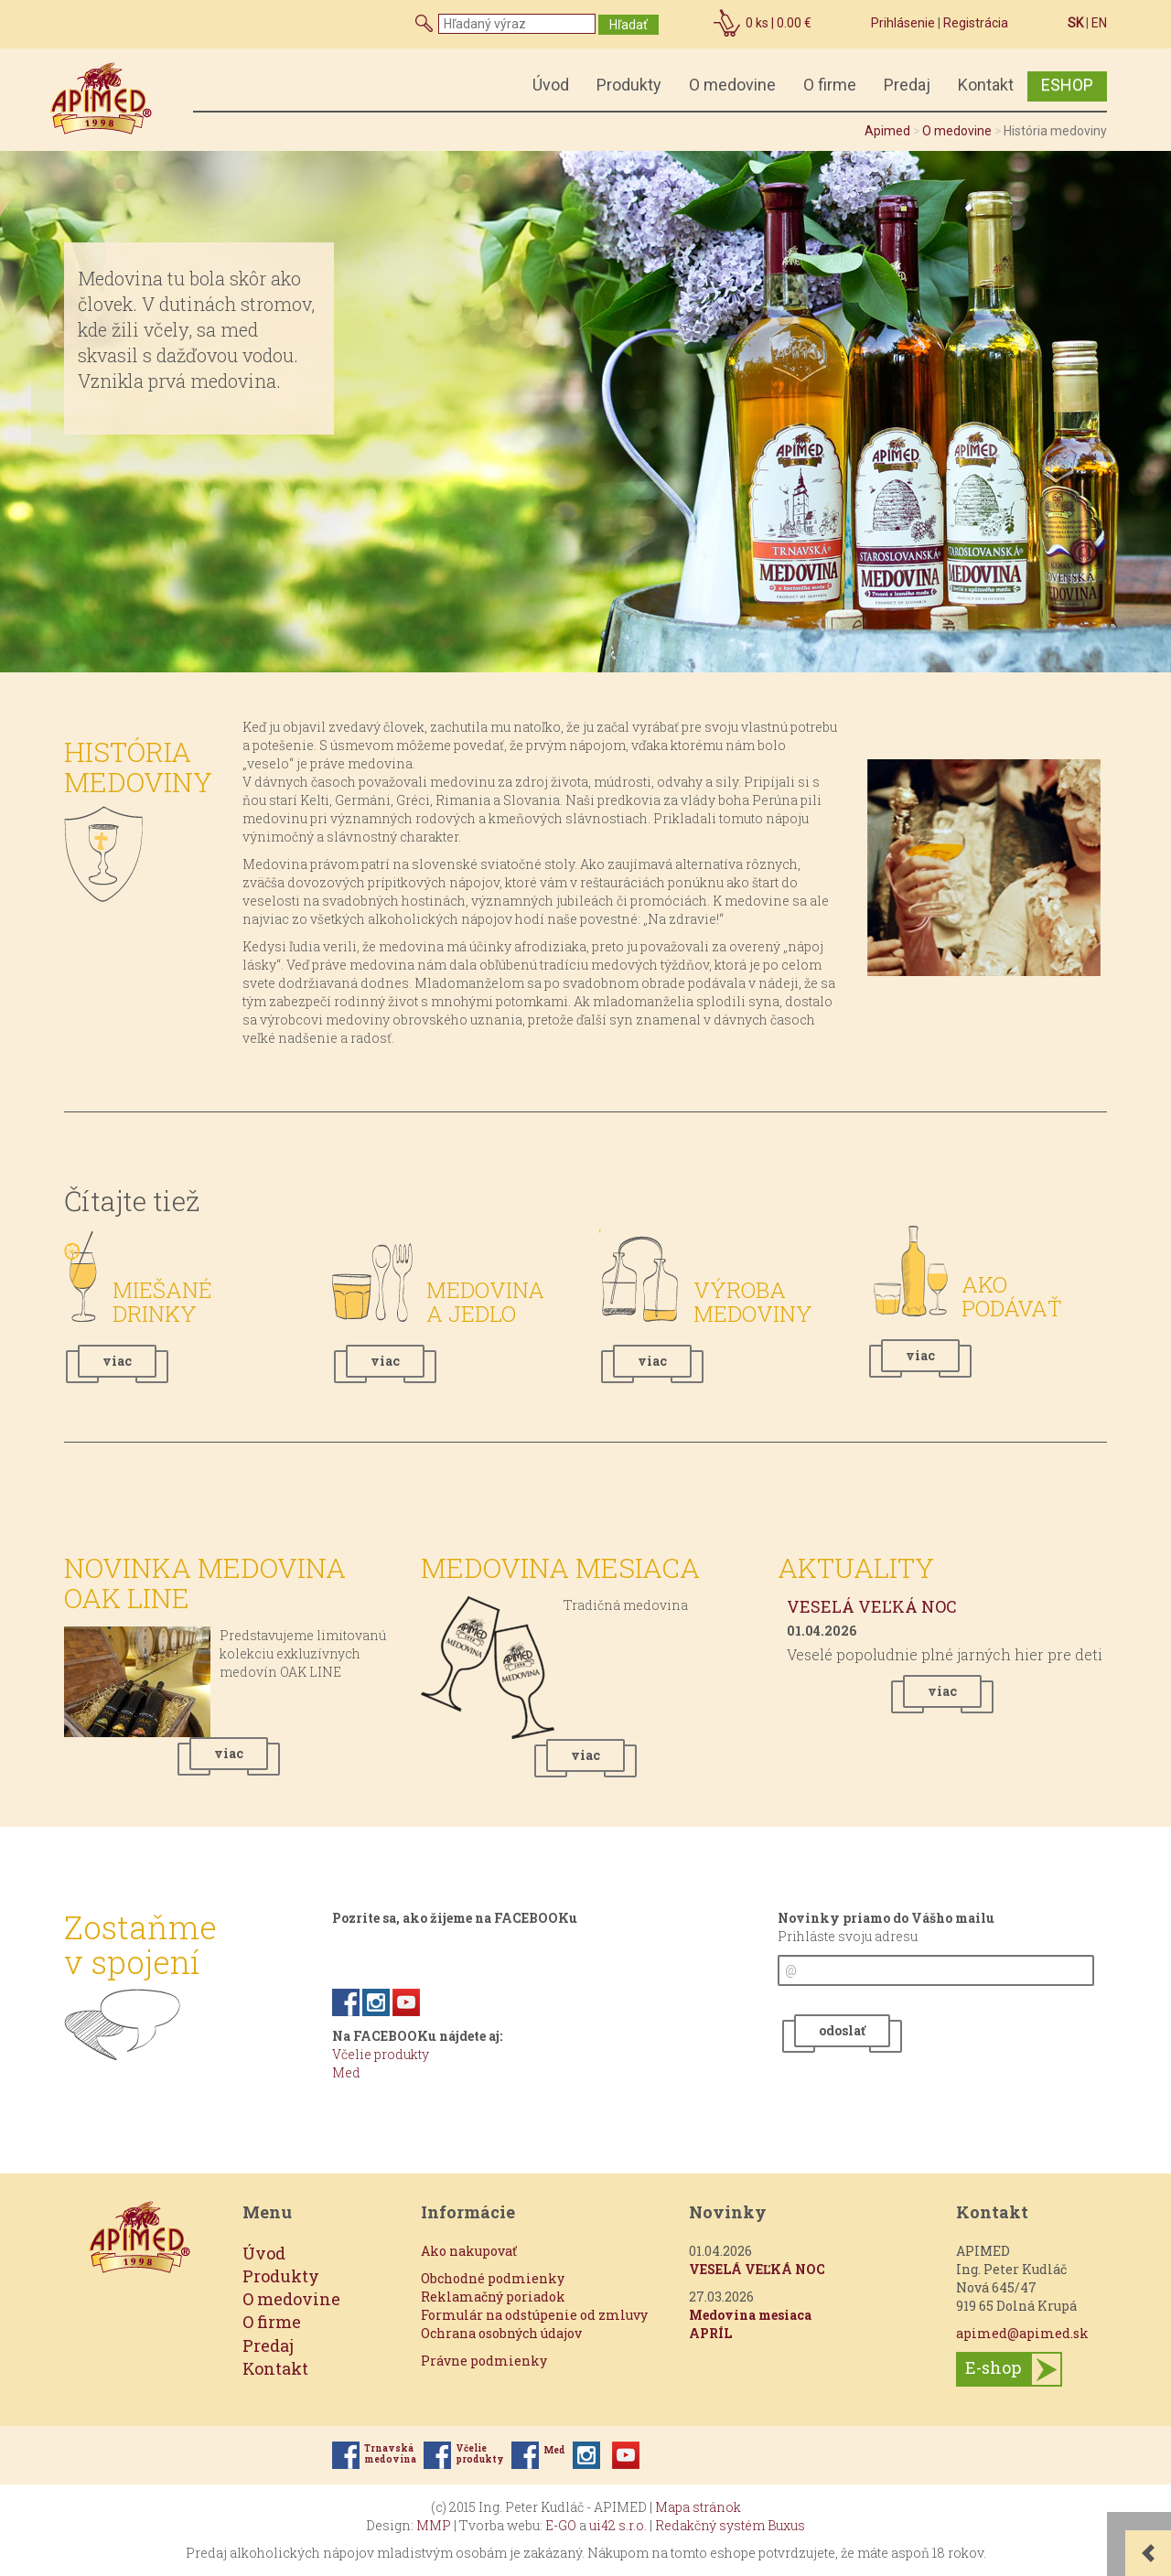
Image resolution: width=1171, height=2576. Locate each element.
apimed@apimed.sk (1022, 2333)
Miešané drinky (162, 1301)
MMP (433, 2525)
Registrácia (975, 23)
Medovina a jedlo (485, 1301)
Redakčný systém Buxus (730, 2525)
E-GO (560, 2525)
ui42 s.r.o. (618, 2525)
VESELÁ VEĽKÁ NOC (872, 1606)
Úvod (550, 84)
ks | (778, 23)
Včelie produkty (380, 2054)
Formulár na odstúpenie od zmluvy (534, 2315)
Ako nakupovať (469, 2250)
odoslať (842, 2030)
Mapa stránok (698, 2507)
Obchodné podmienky (492, 2278)
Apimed (887, 130)
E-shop (993, 2367)
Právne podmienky (484, 2360)
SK (1075, 23)
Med (346, 2072)
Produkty (628, 84)
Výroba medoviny (752, 1301)
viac (117, 1360)
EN (1099, 23)
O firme (829, 84)
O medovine (732, 84)
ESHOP (1067, 84)
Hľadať (628, 24)
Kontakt (986, 84)
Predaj (907, 84)
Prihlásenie (903, 23)
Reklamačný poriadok (493, 2296)
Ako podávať (1012, 1296)
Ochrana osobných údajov (501, 2333)
